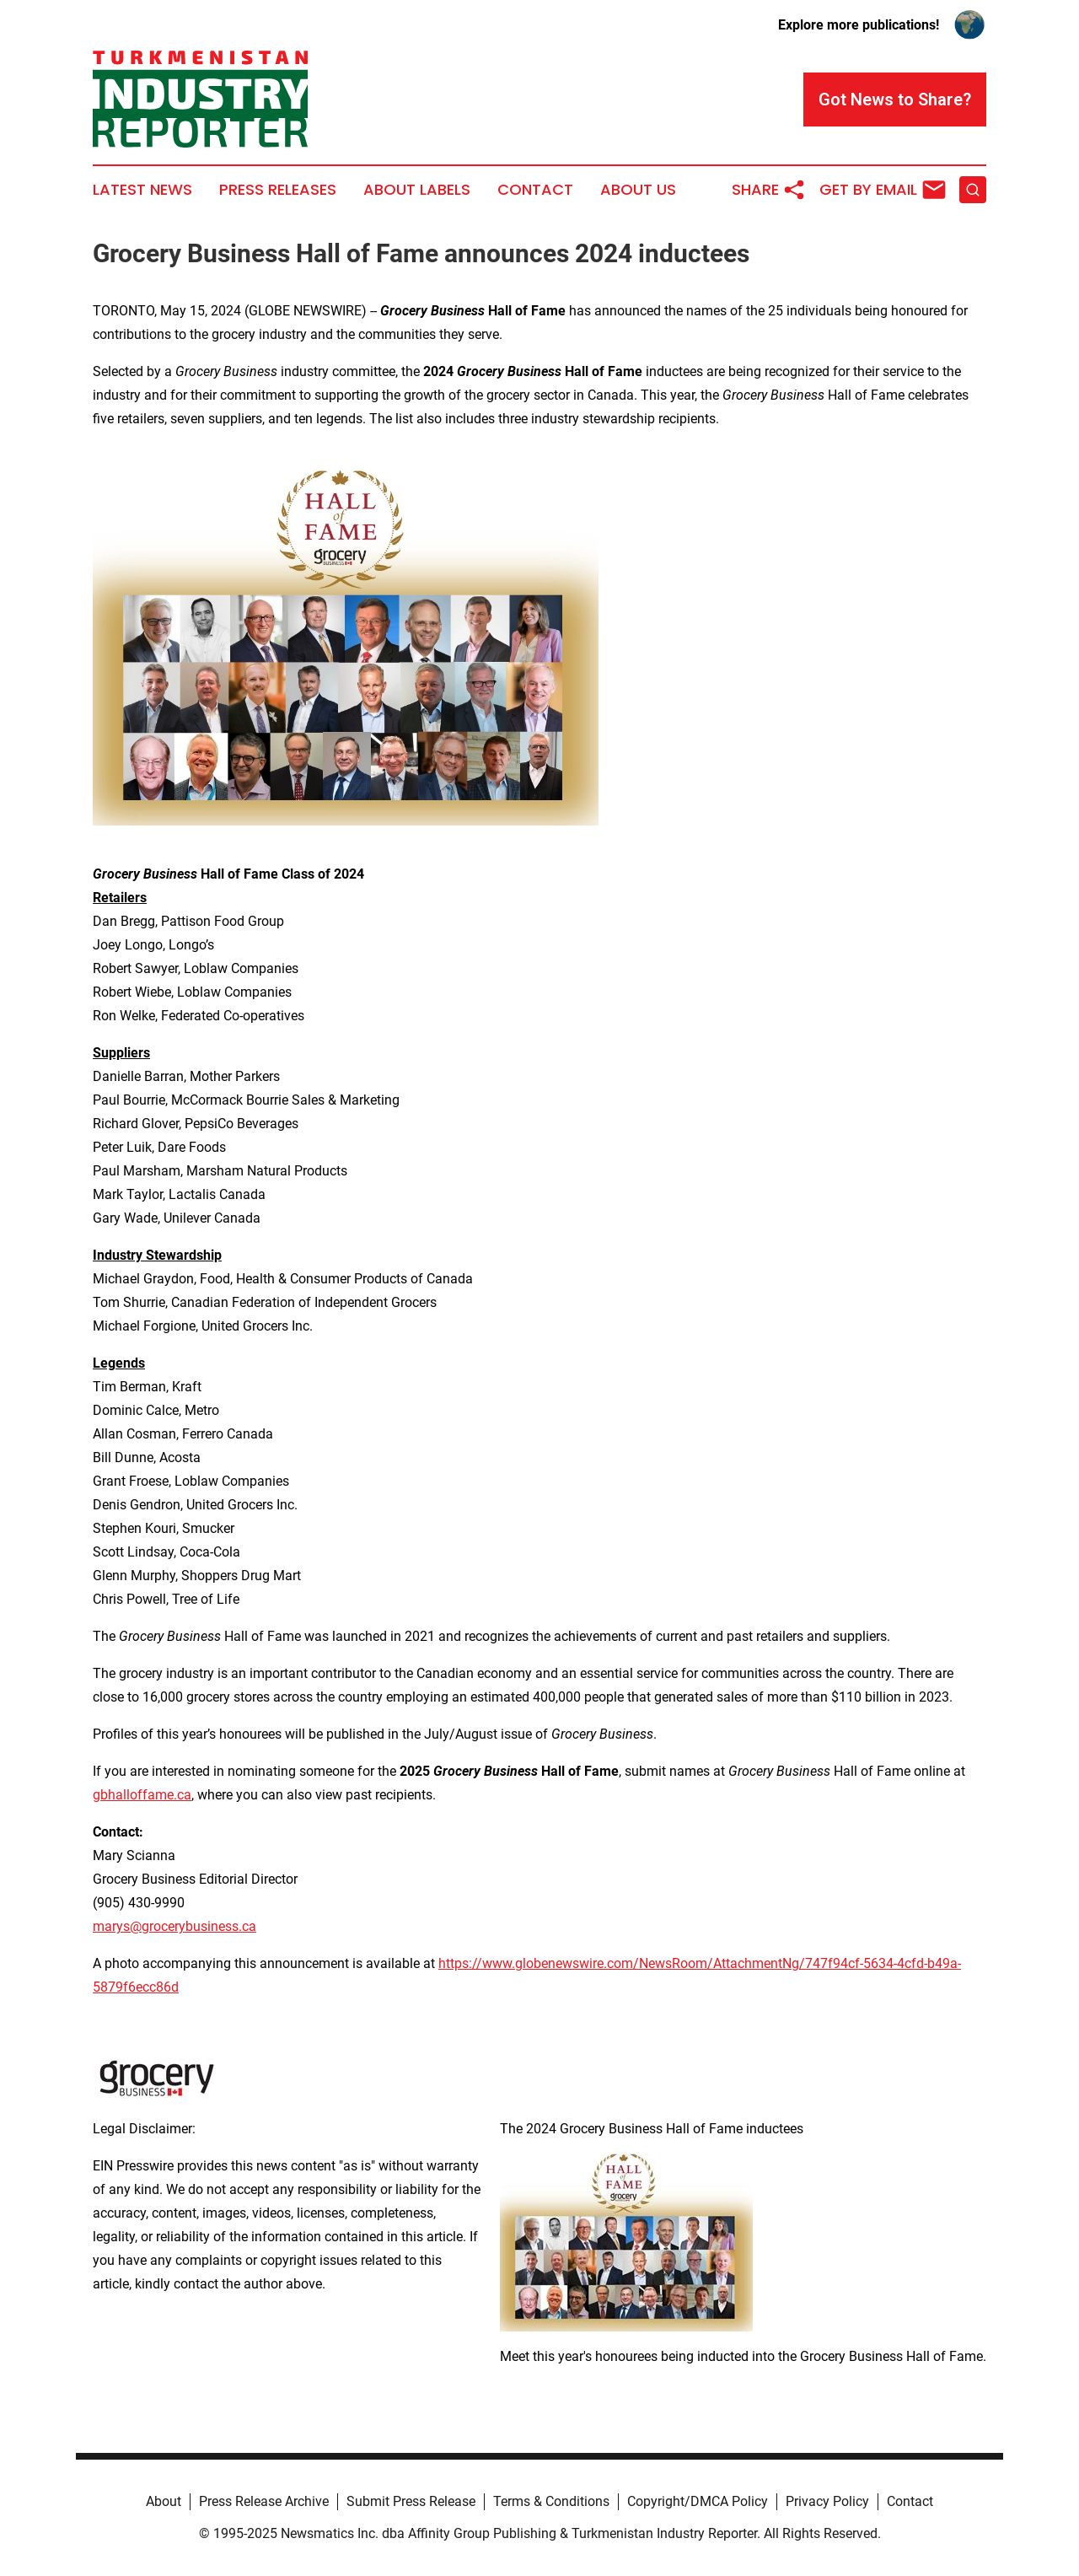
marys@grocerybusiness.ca (174, 1926)
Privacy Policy (827, 2501)
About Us (638, 189)
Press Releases (277, 189)
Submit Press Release (410, 2501)
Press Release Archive (264, 2501)
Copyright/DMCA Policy (697, 2501)
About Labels (416, 189)
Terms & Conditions (551, 2501)
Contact (535, 189)
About (163, 2501)
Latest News (142, 189)
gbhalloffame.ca (142, 1795)
